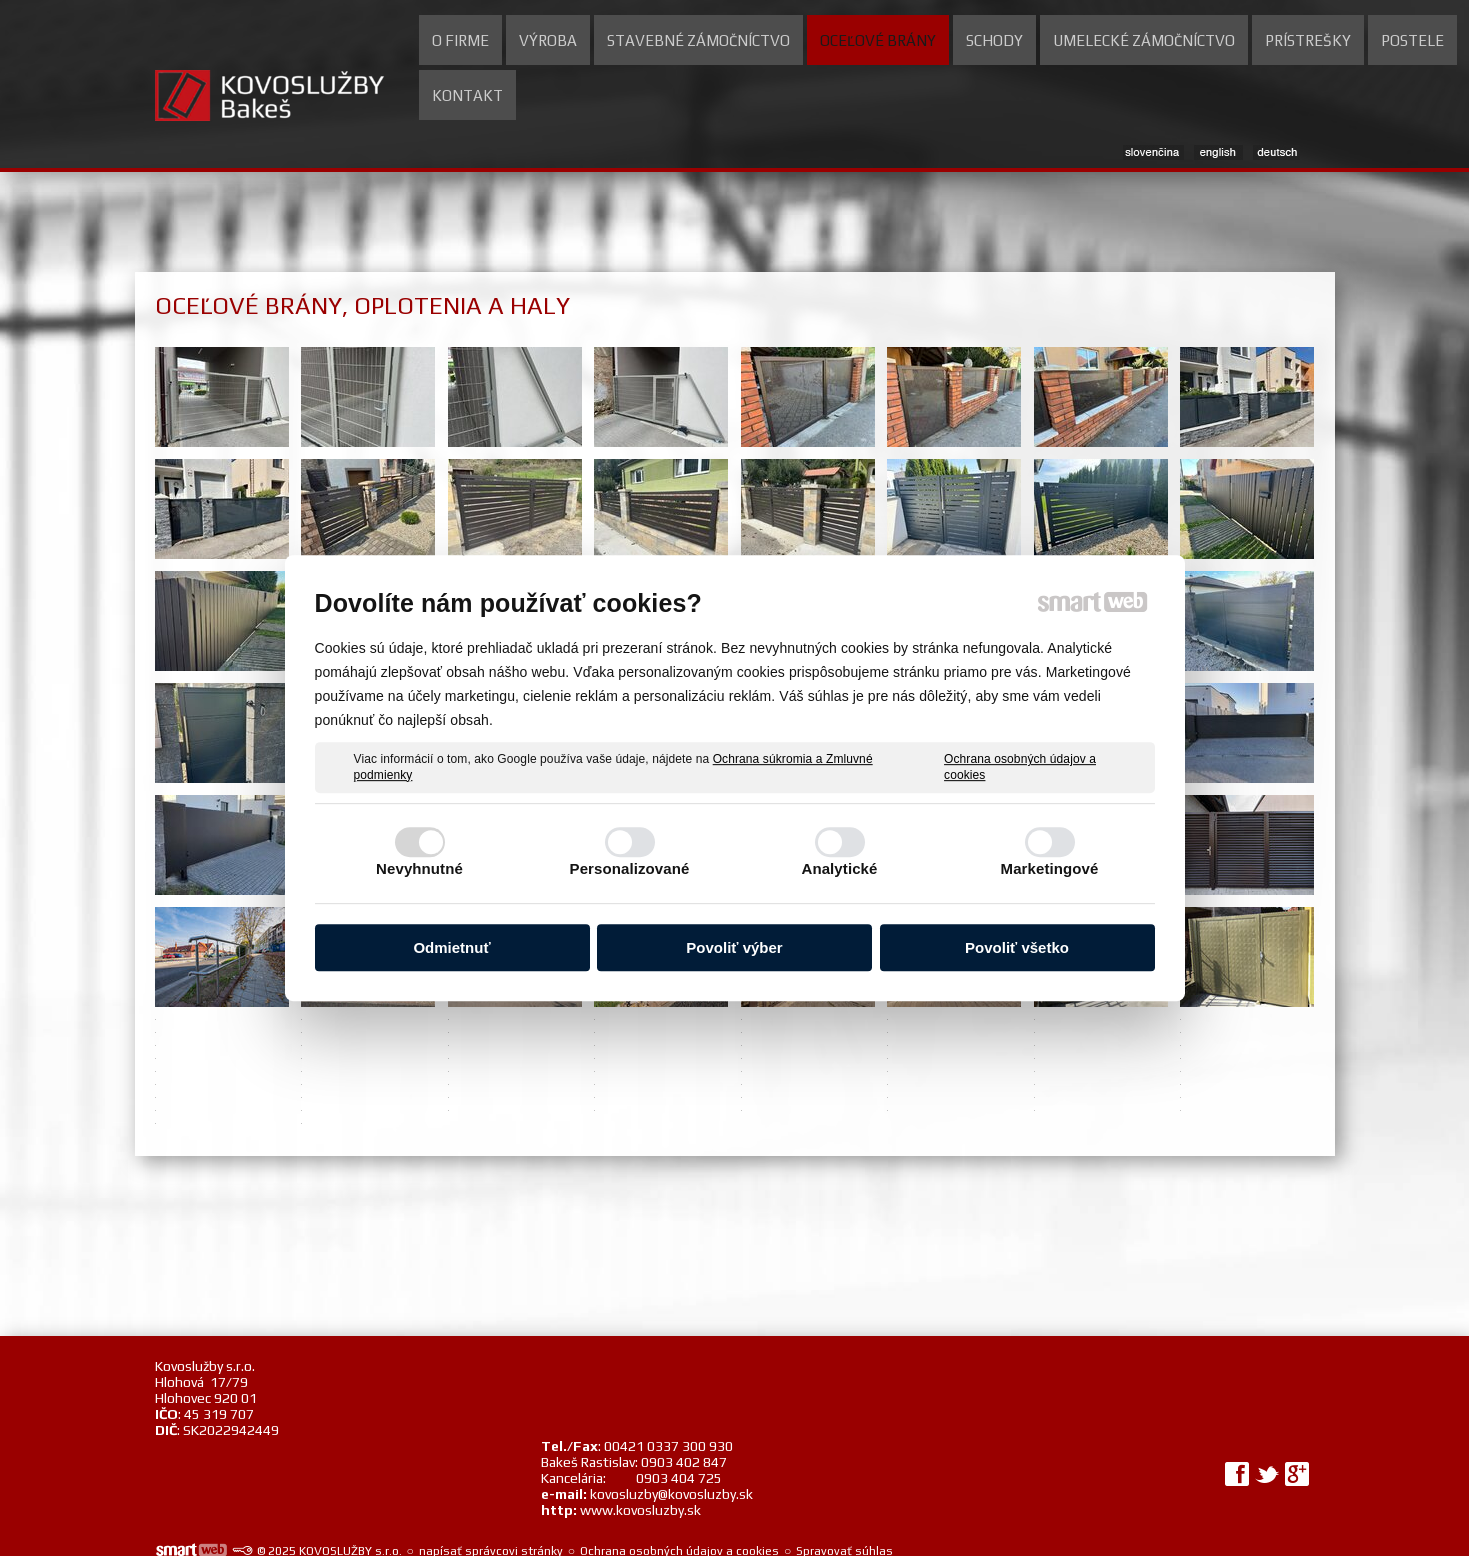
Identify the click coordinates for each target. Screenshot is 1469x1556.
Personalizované (630, 868)
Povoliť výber (734, 947)
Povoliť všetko (1017, 947)
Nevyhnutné (419, 868)
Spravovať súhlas (844, 1471)
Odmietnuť (451, 947)
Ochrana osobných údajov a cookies (1020, 767)
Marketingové (1050, 868)
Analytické (839, 868)
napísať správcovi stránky (491, 1471)
